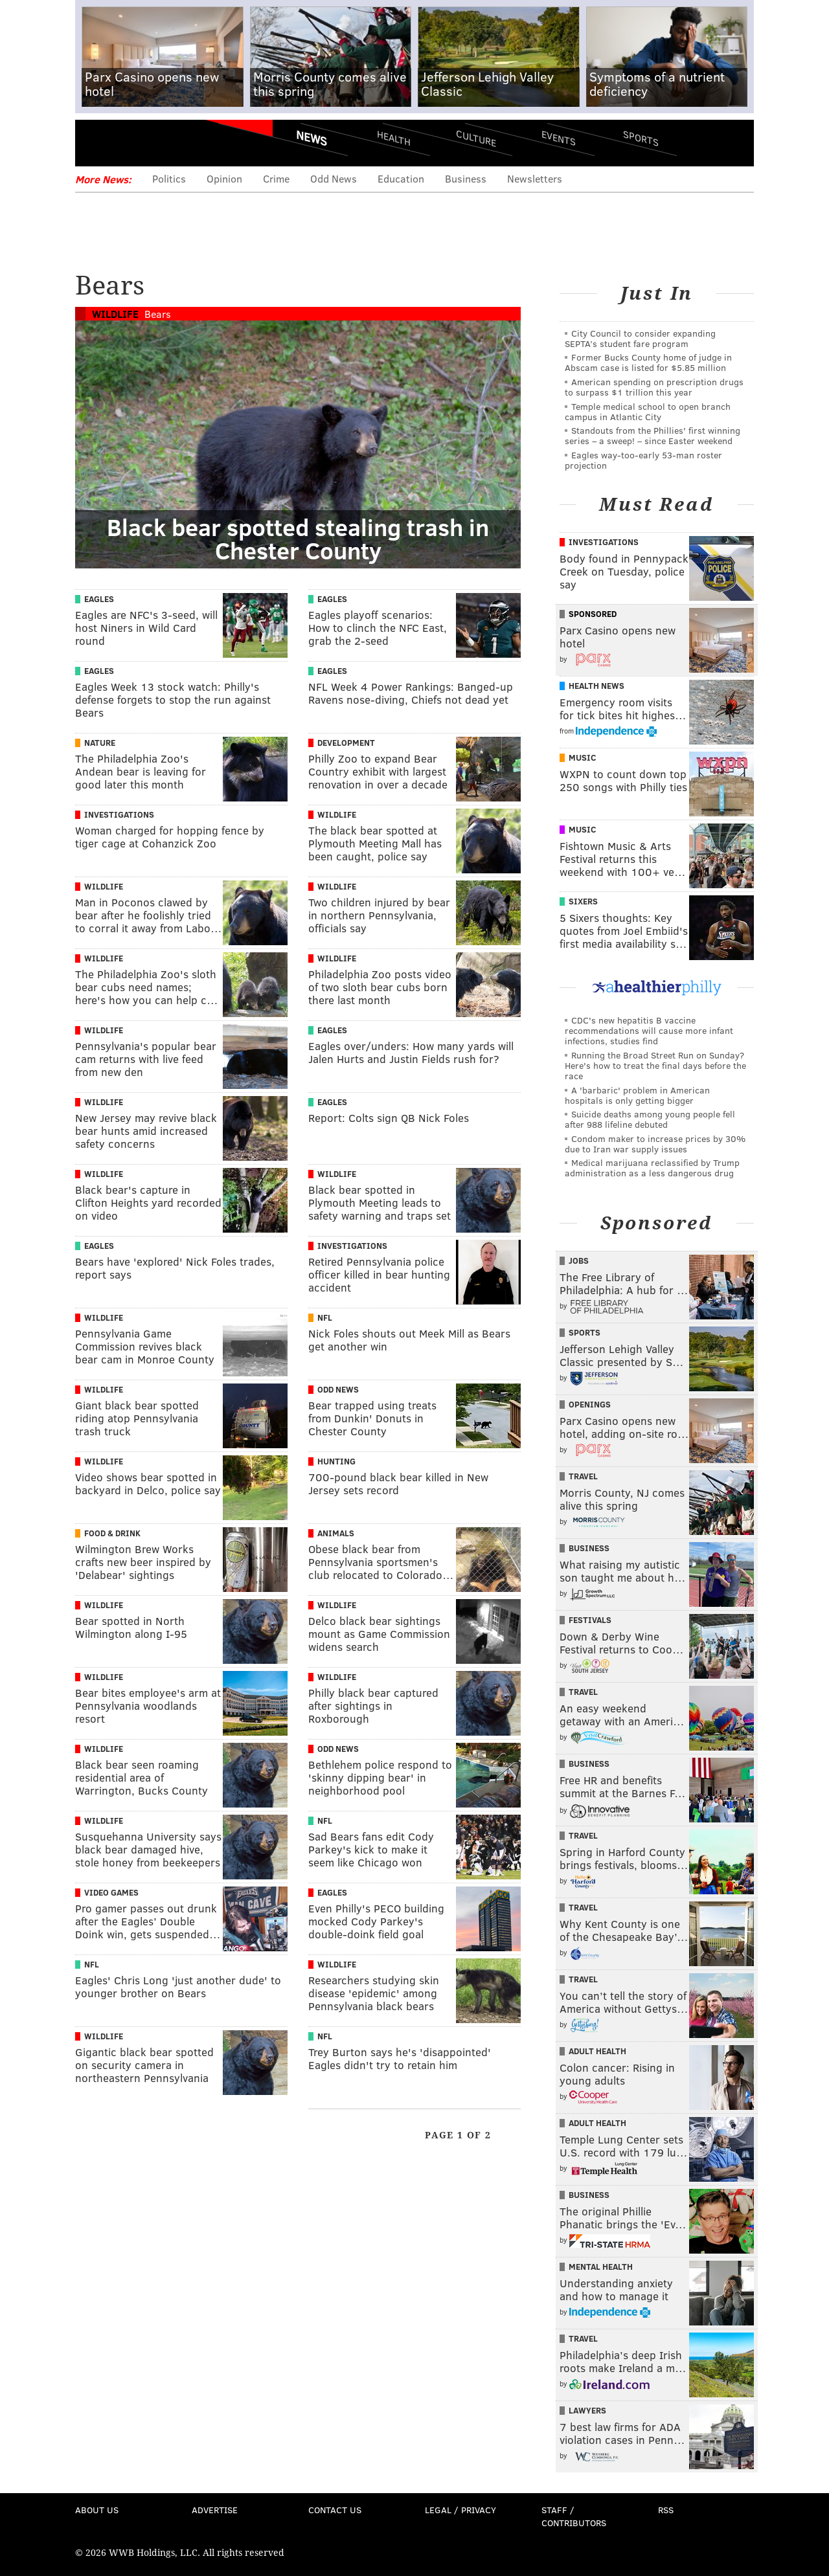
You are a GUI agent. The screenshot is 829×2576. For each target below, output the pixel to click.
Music (582, 757)
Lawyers (587, 2410)
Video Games (111, 1892)
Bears (157, 313)
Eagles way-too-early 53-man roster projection (643, 460)
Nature (99, 742)
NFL (324, 1317)
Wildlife (115, 313)
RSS (666, 2509)
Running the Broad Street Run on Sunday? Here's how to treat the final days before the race (655, 1065)
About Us (97, 2509)
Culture (476, 137)
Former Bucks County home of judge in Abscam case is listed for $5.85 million (648, 362)
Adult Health (597, 2051)
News (311, 138)
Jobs (579, 1260)
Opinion (224, 178)
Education (401, 178)
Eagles (99, 599)
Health (394, 137)
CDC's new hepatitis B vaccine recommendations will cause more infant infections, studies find (649, 1030)
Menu (95, 143)
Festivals (590, 1620)
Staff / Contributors (573, 2516)
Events (558, 137)
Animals (335, 1533)
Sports (641, 138)
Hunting (336, 1461)
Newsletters (534, 178)
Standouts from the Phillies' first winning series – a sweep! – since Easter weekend (652, 435)
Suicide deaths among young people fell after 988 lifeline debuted (650, 1119)
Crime (276, 178)
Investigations (119, 814)
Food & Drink (112, 1533)
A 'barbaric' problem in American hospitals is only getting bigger (637, 1095)
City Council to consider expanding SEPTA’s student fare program (640, 338)
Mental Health (601, 2266)
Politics (169, 178)
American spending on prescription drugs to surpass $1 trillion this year (654, 386)
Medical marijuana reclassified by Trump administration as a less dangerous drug (652, 1167)
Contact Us (334, 2509)
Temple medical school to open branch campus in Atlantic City (648, 411)
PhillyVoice (164, 142)
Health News (596, 685)
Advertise (215, 2509)
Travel (583, 1476)
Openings (590, 1404)
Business (465, 178)
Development (346, 742)
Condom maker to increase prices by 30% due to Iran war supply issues (655, 1143)
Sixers (583, 901)
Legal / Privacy (460, 2509)
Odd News (333, 178)
